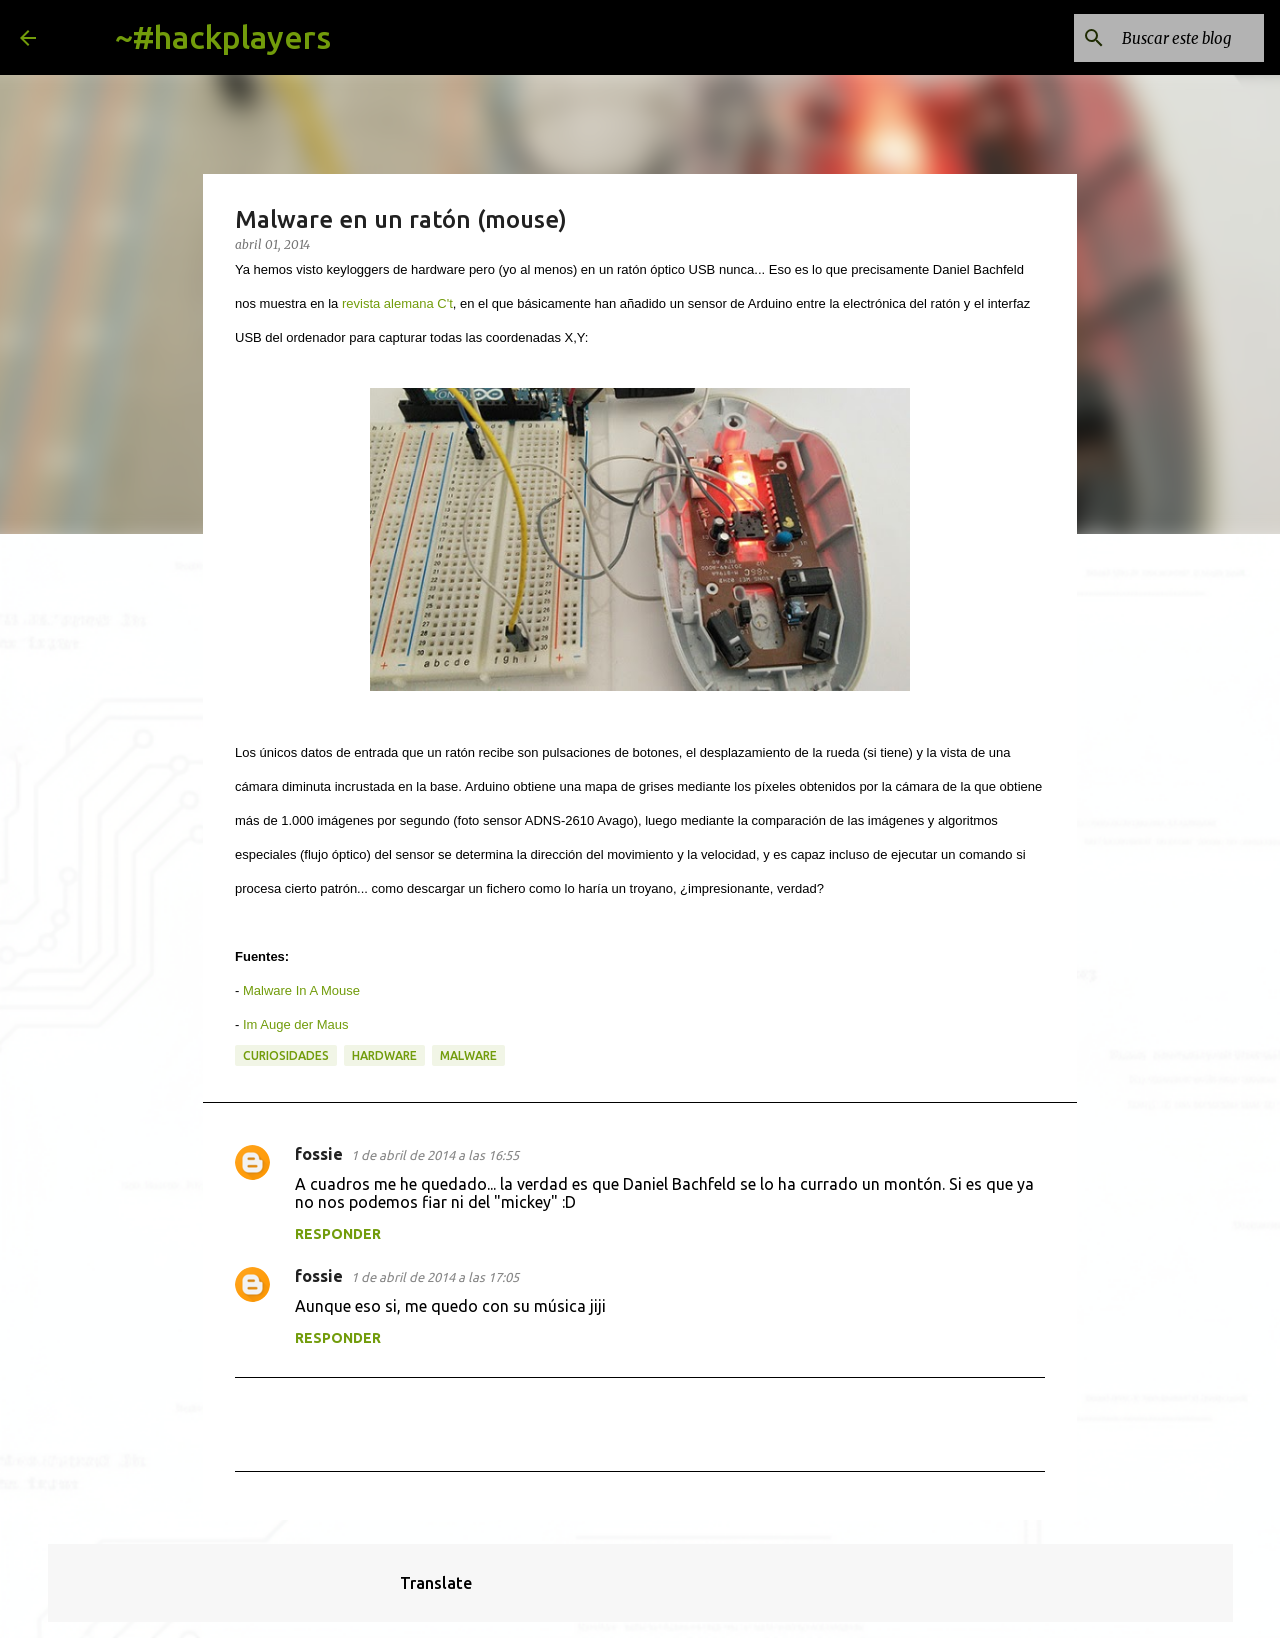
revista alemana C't (397, 303)
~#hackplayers (223, 37)
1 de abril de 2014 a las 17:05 (435, 1277)
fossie (319, 1154)
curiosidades (286, 1055)
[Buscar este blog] (1159, 38)
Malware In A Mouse (301, 990)
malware (468, 1055)
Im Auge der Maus (296, 1024)
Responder (338, 1234)
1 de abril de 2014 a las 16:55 (435, 1155)
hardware (384, 1055)
